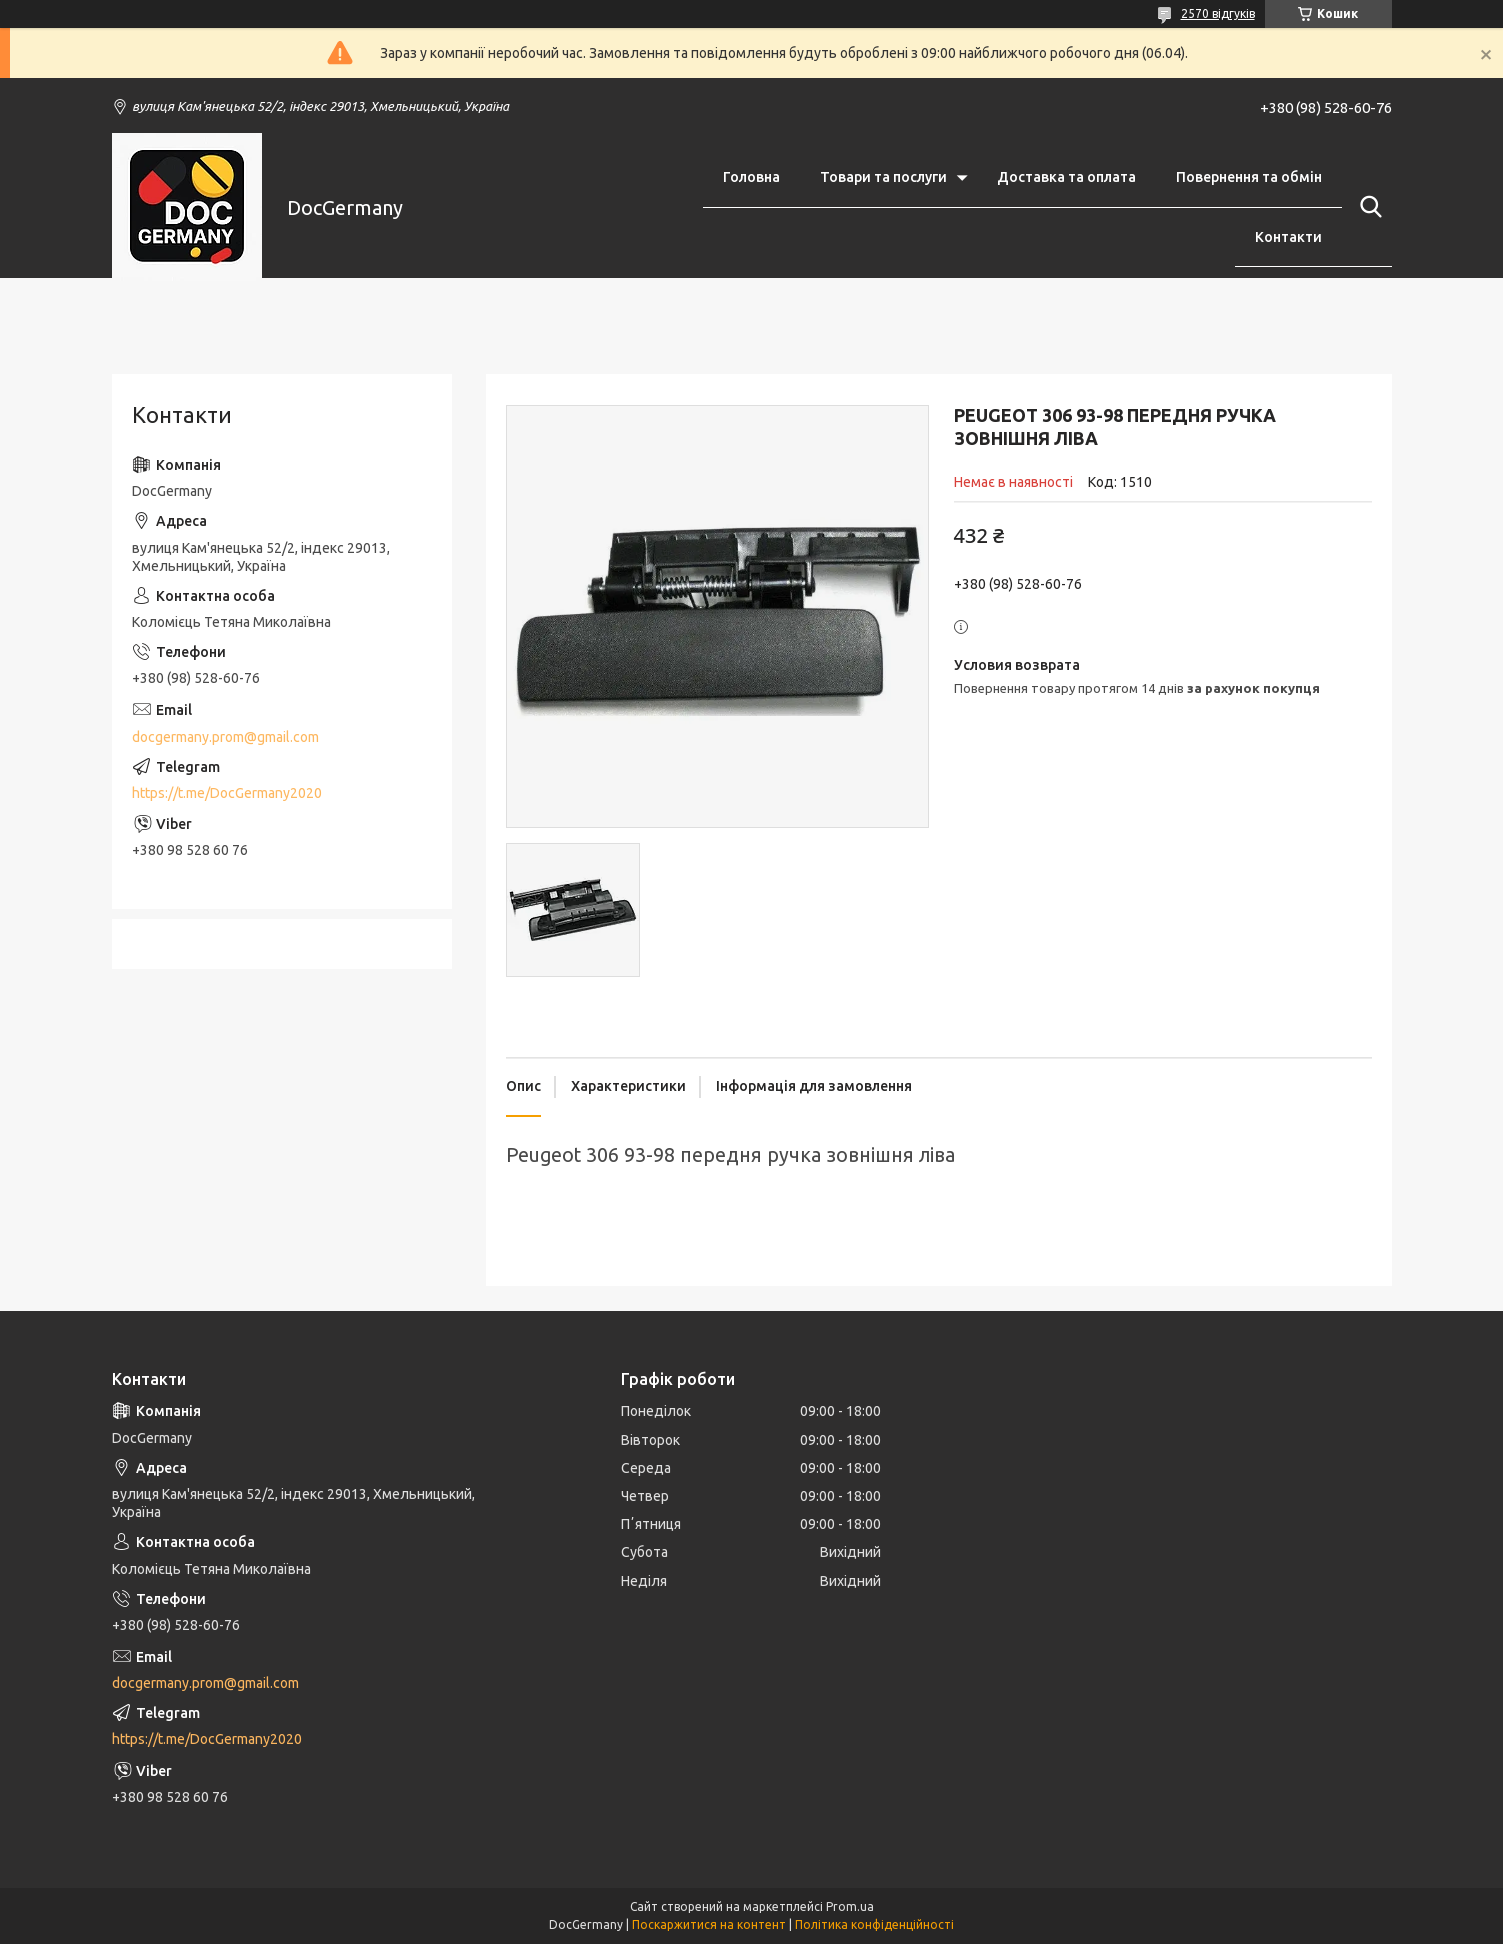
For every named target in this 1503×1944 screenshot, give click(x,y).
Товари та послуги (883, 177)
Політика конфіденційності (874, 1924)
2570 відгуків (1218, 13)
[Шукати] (1367, 207)
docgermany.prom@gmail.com (225, 737)
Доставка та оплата (1066, 177)
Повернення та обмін (1249, 177)
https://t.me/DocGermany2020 (227, 793)
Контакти (1288, 237)
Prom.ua (850, 1906)
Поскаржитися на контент (709, 1924)
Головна (751, 177)
